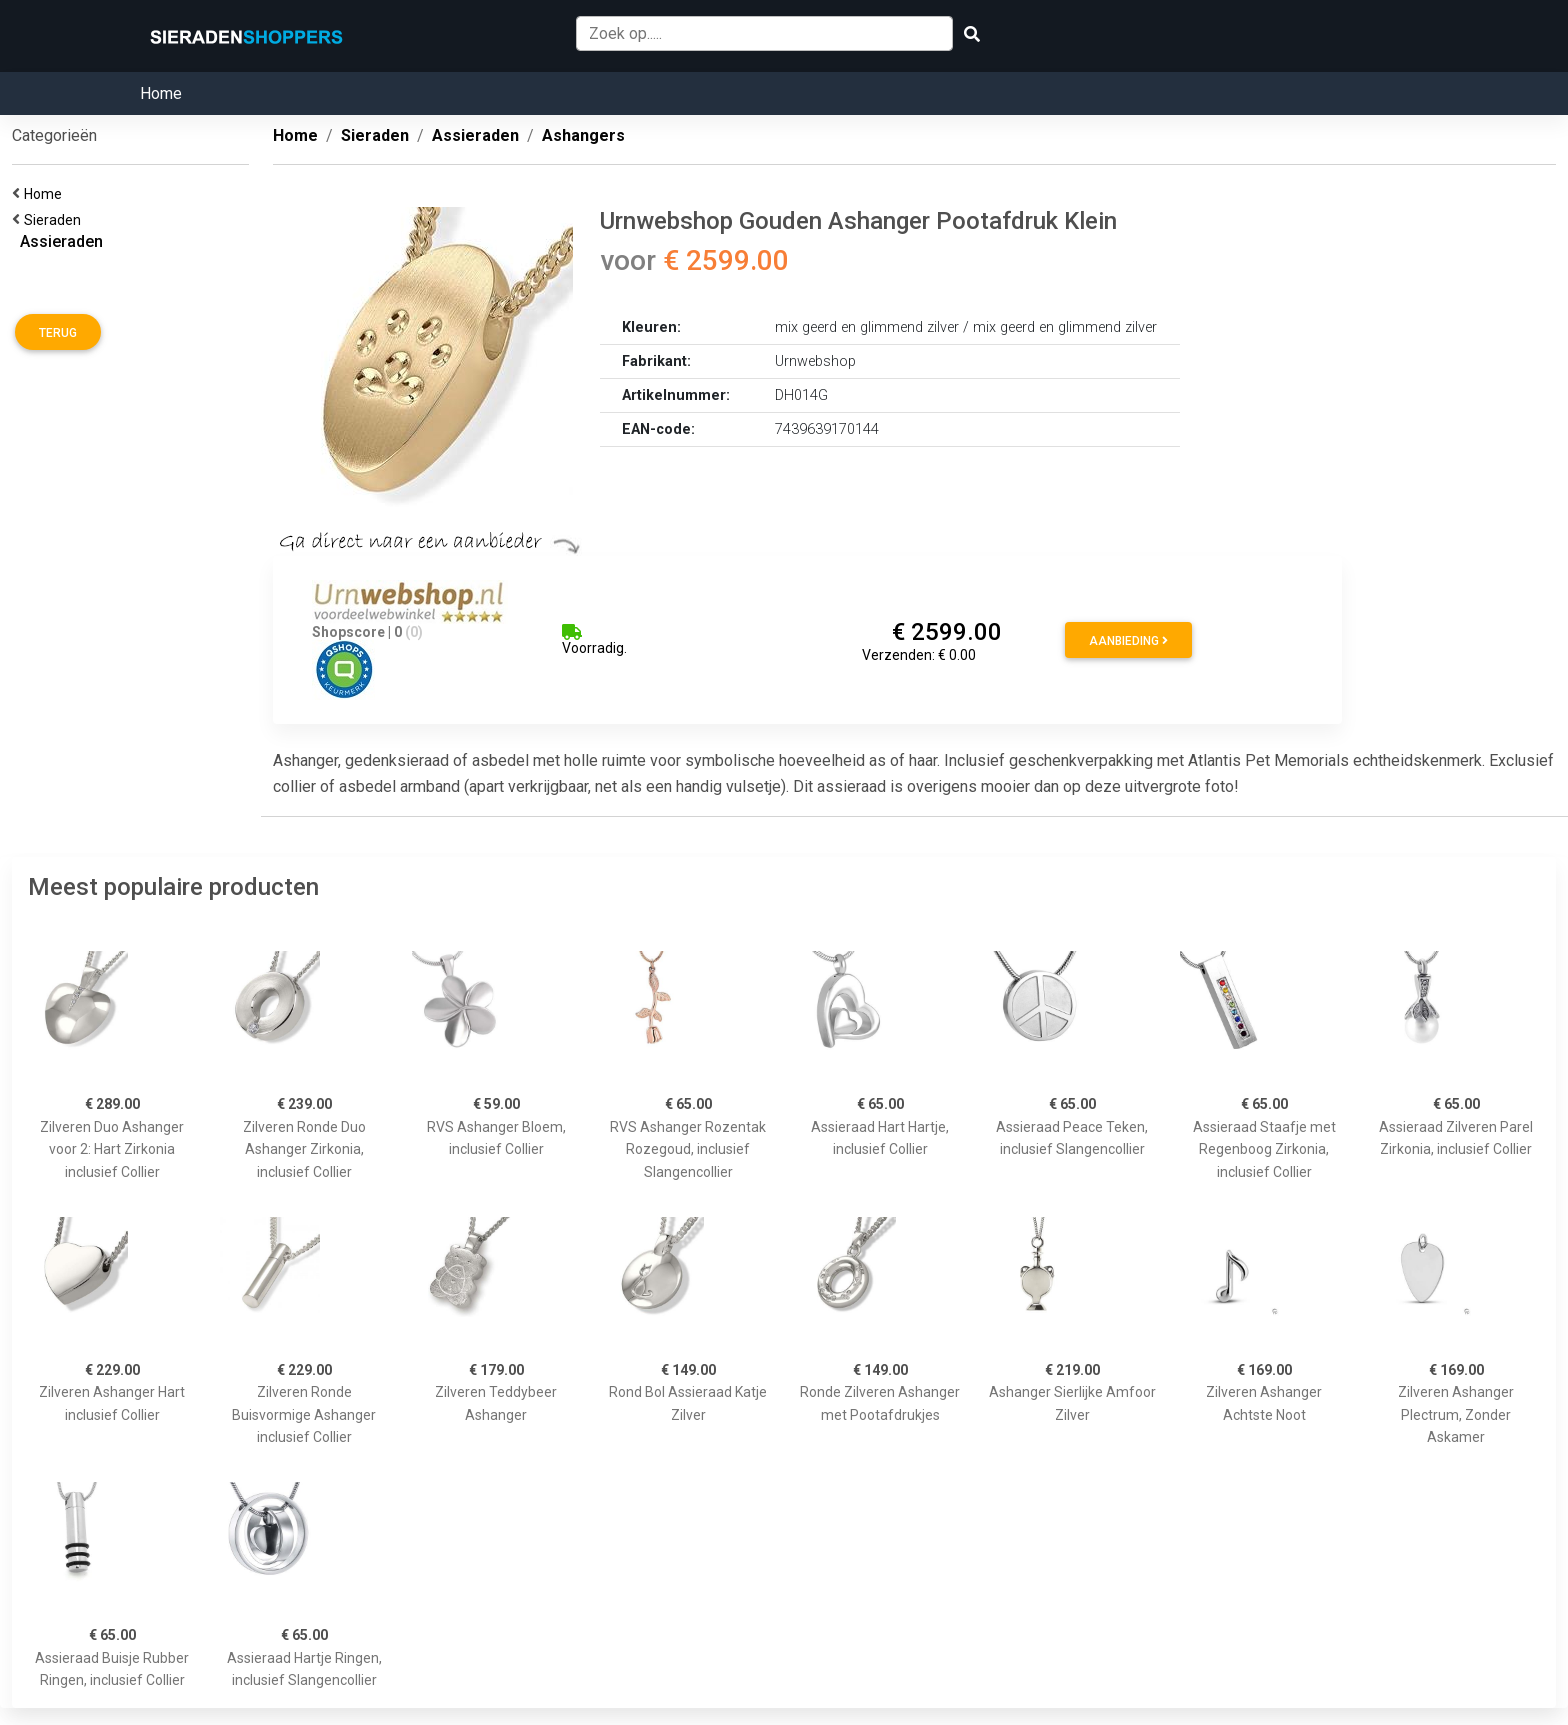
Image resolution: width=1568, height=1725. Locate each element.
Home (161, 93)
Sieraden (55, 220)
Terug (58, 333)
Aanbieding (1128, 641)
